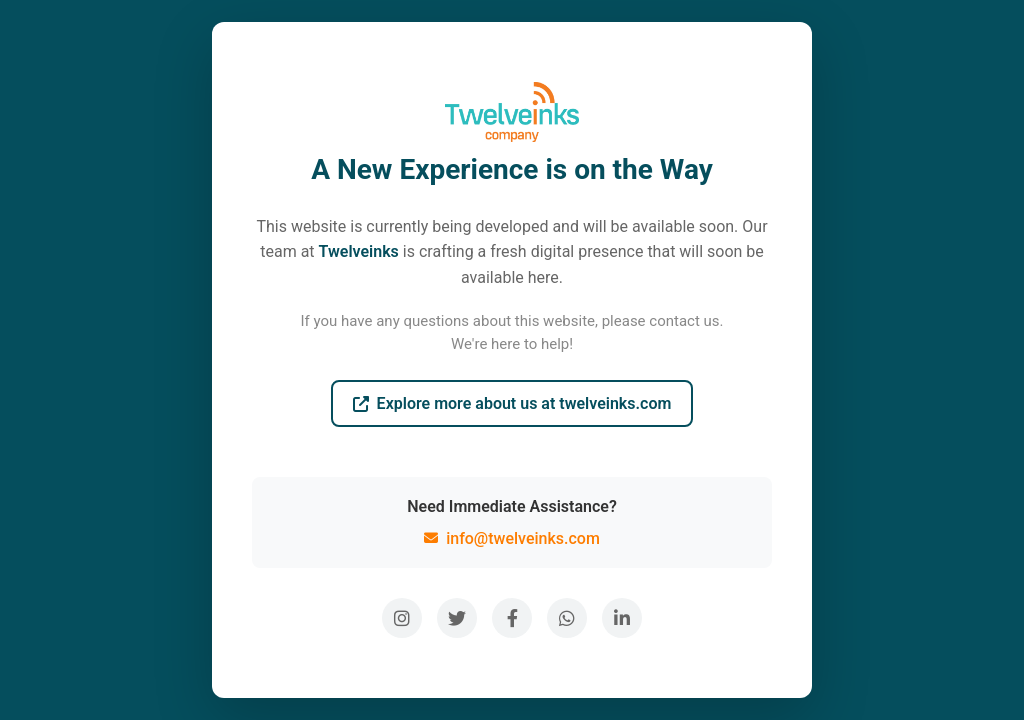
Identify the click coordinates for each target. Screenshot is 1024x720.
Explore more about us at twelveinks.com (512, 403)
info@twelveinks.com (512, 538)
